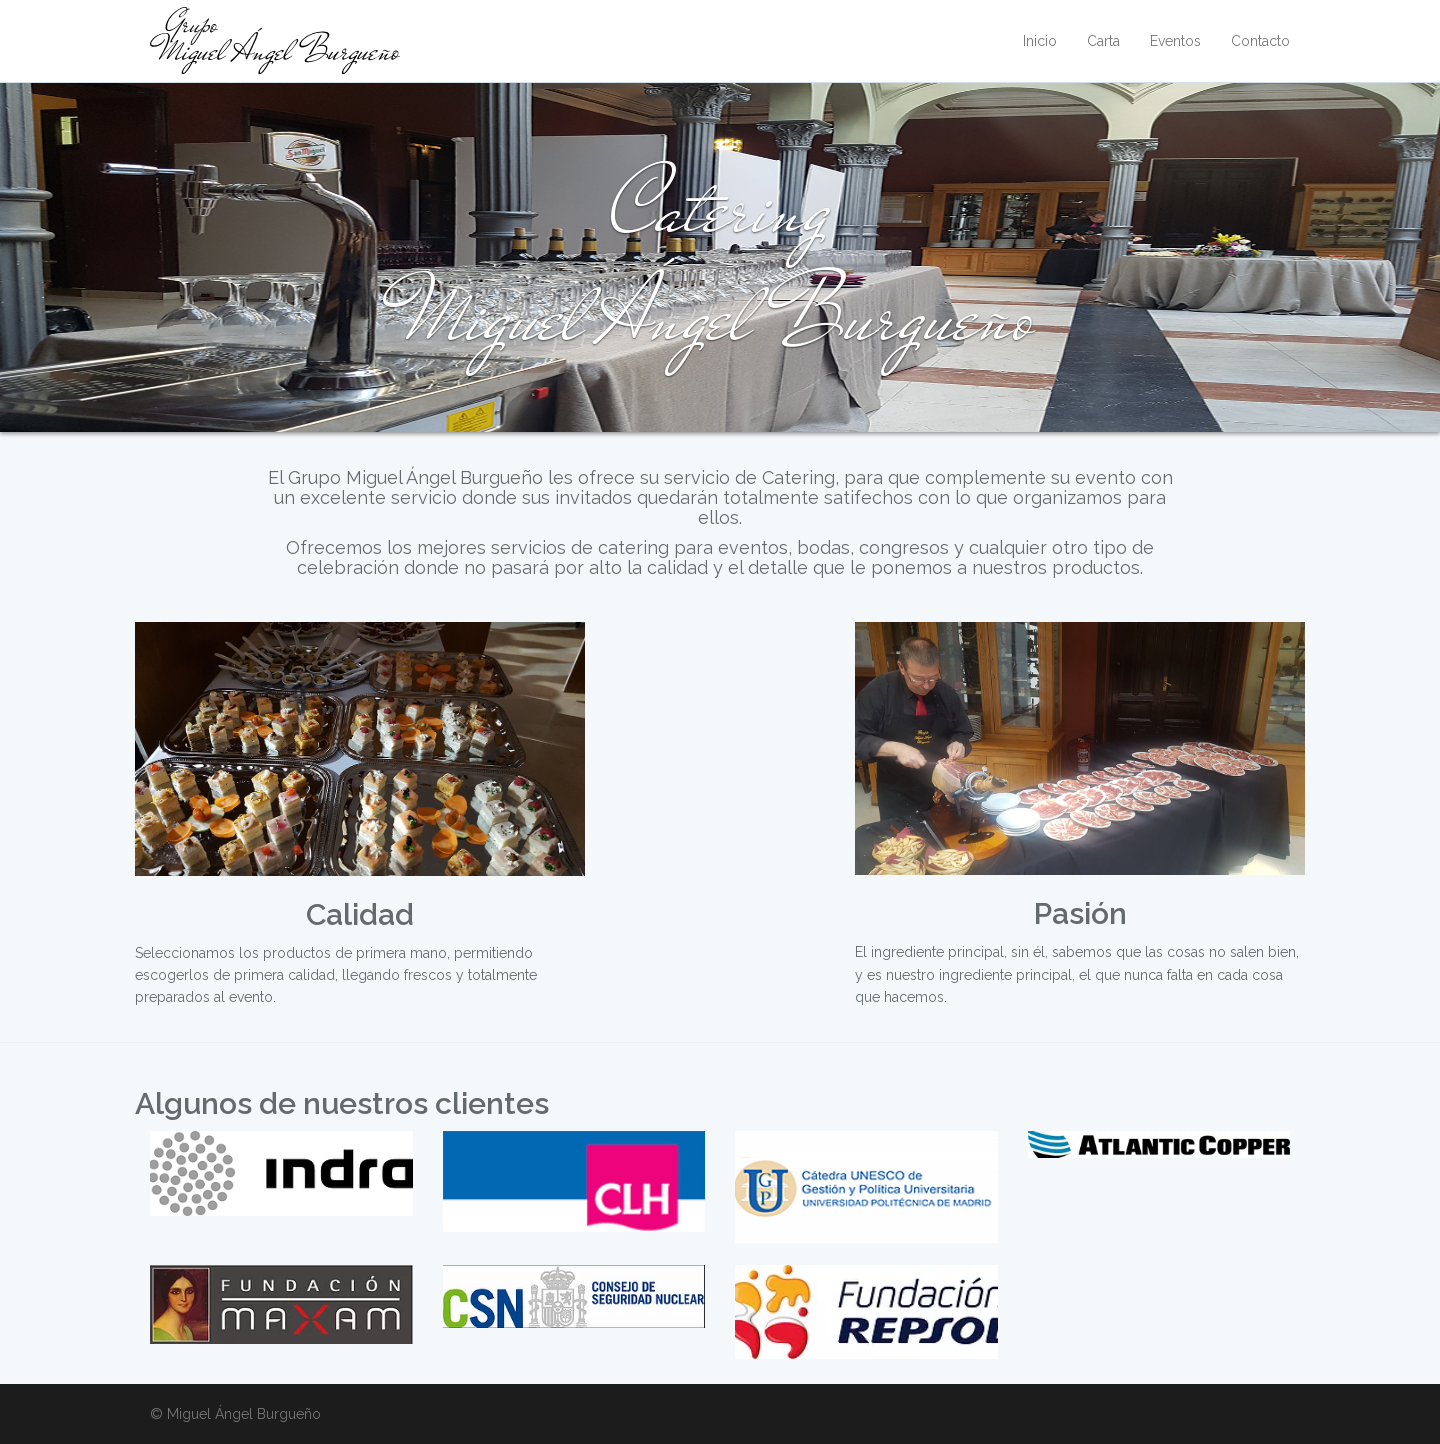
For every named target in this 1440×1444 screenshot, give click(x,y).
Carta (1103, 41)
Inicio (1040, 41)
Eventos (1175, 41)
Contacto (1260, 41)
